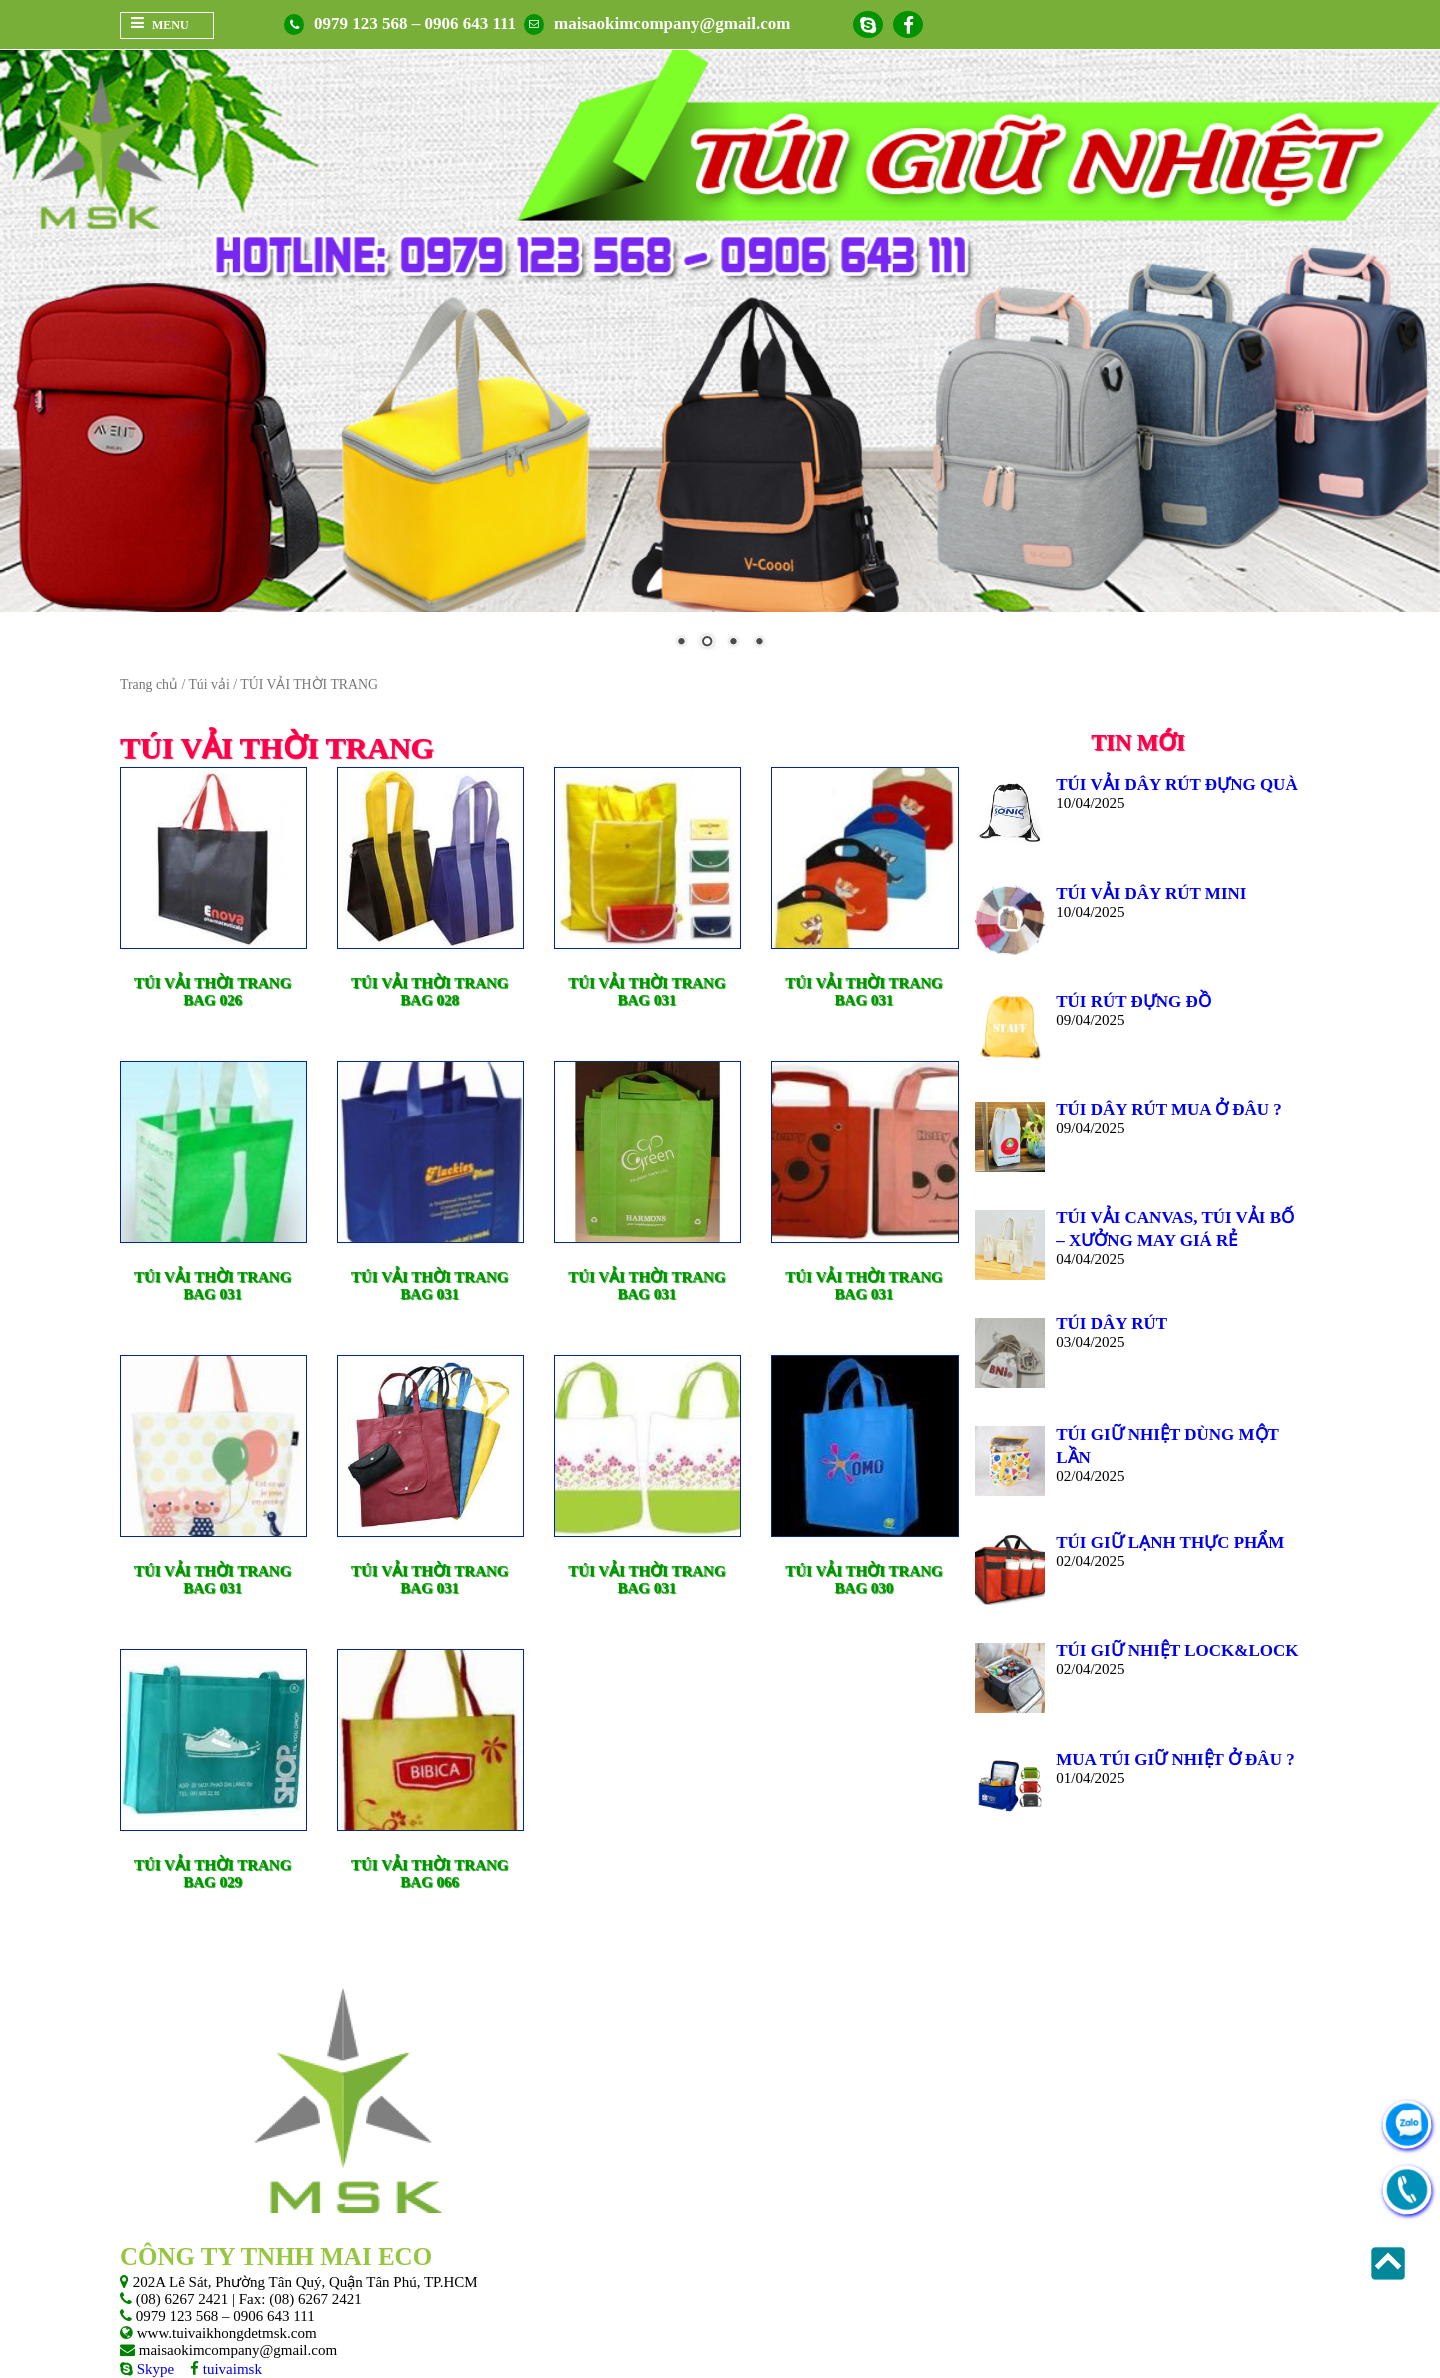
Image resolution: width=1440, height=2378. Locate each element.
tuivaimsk (230, 2369)
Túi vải (208, 684)
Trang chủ (149, 684)
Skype (153, 2369)
